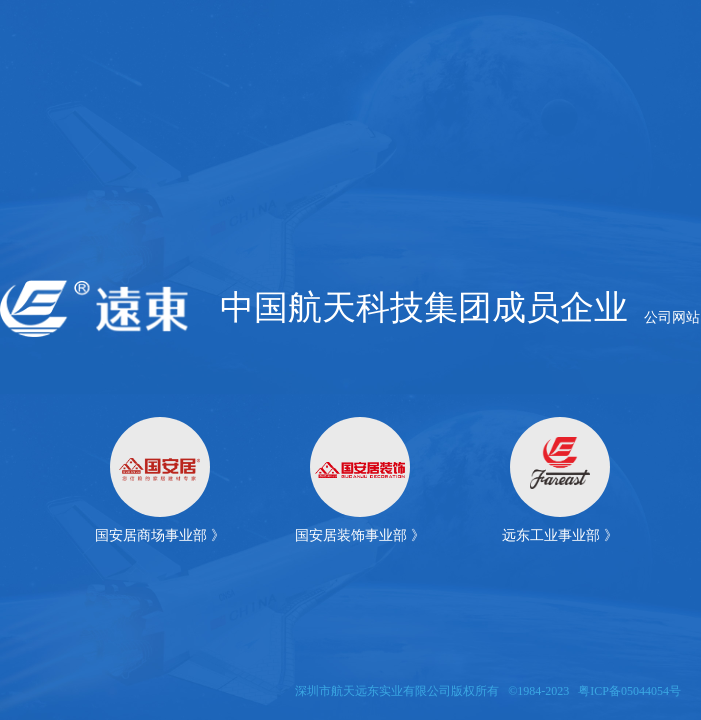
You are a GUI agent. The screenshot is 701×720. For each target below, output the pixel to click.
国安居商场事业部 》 (160, 535)
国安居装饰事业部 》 (360, 535)
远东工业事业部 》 (560, 535)
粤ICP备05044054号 (629, 691)
